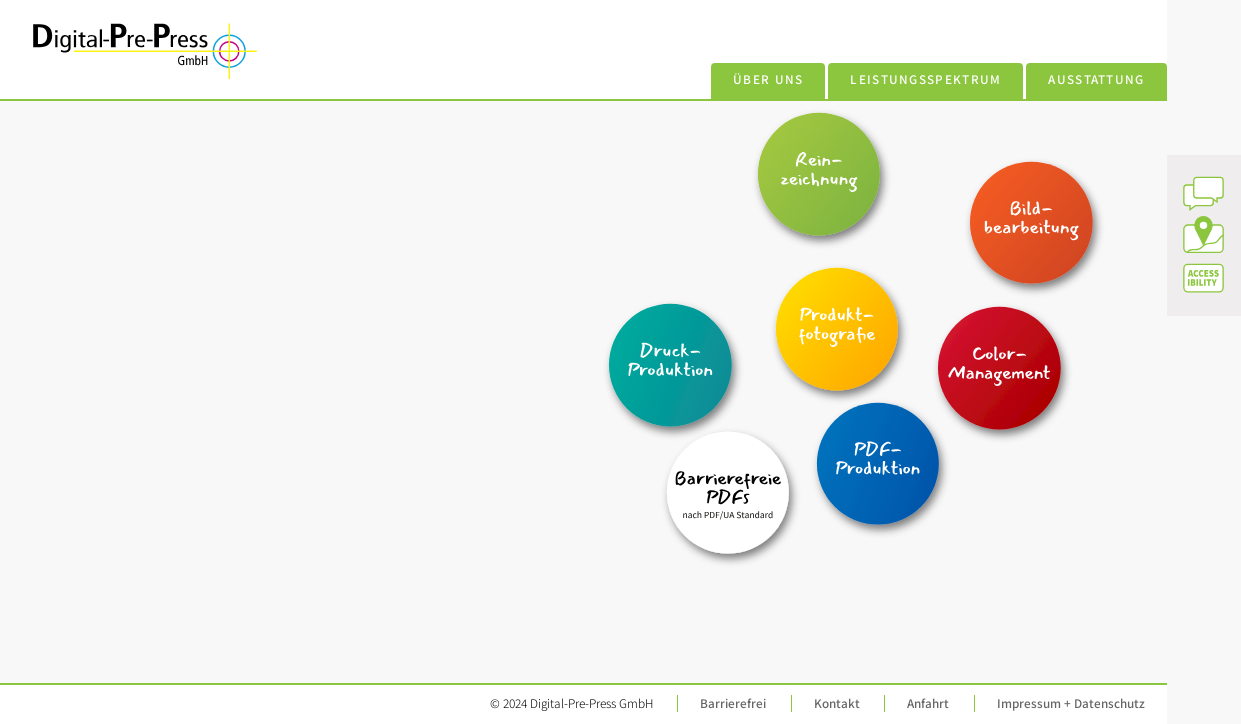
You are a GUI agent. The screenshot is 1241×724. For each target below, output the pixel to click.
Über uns (768, 79)
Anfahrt (928, 703)
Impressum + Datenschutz (1071, 703)
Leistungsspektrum (925, 79)
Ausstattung (1096, 79)
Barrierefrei (733, 703)
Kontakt (837, 703)
